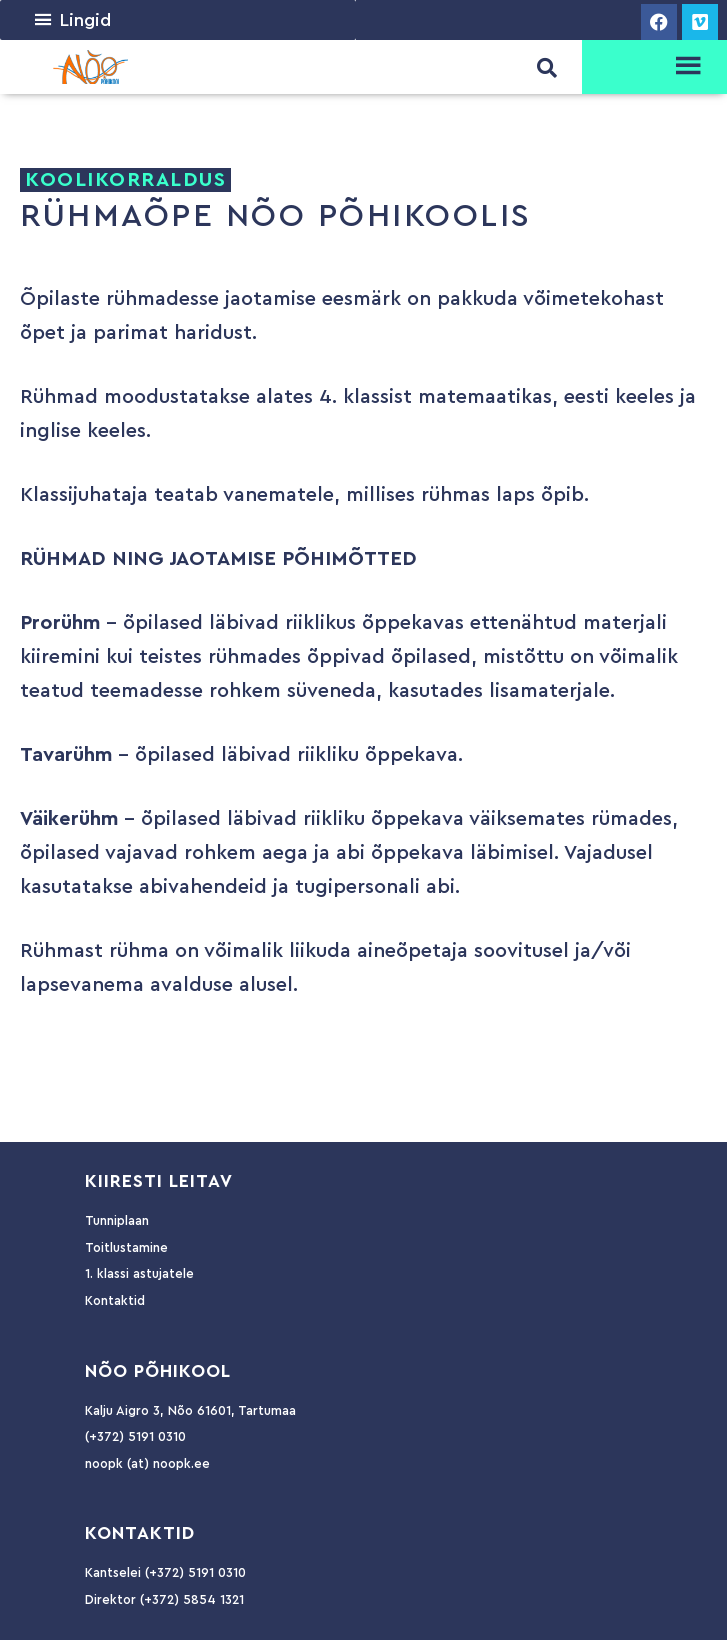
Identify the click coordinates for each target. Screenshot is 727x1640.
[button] (85, 20)
